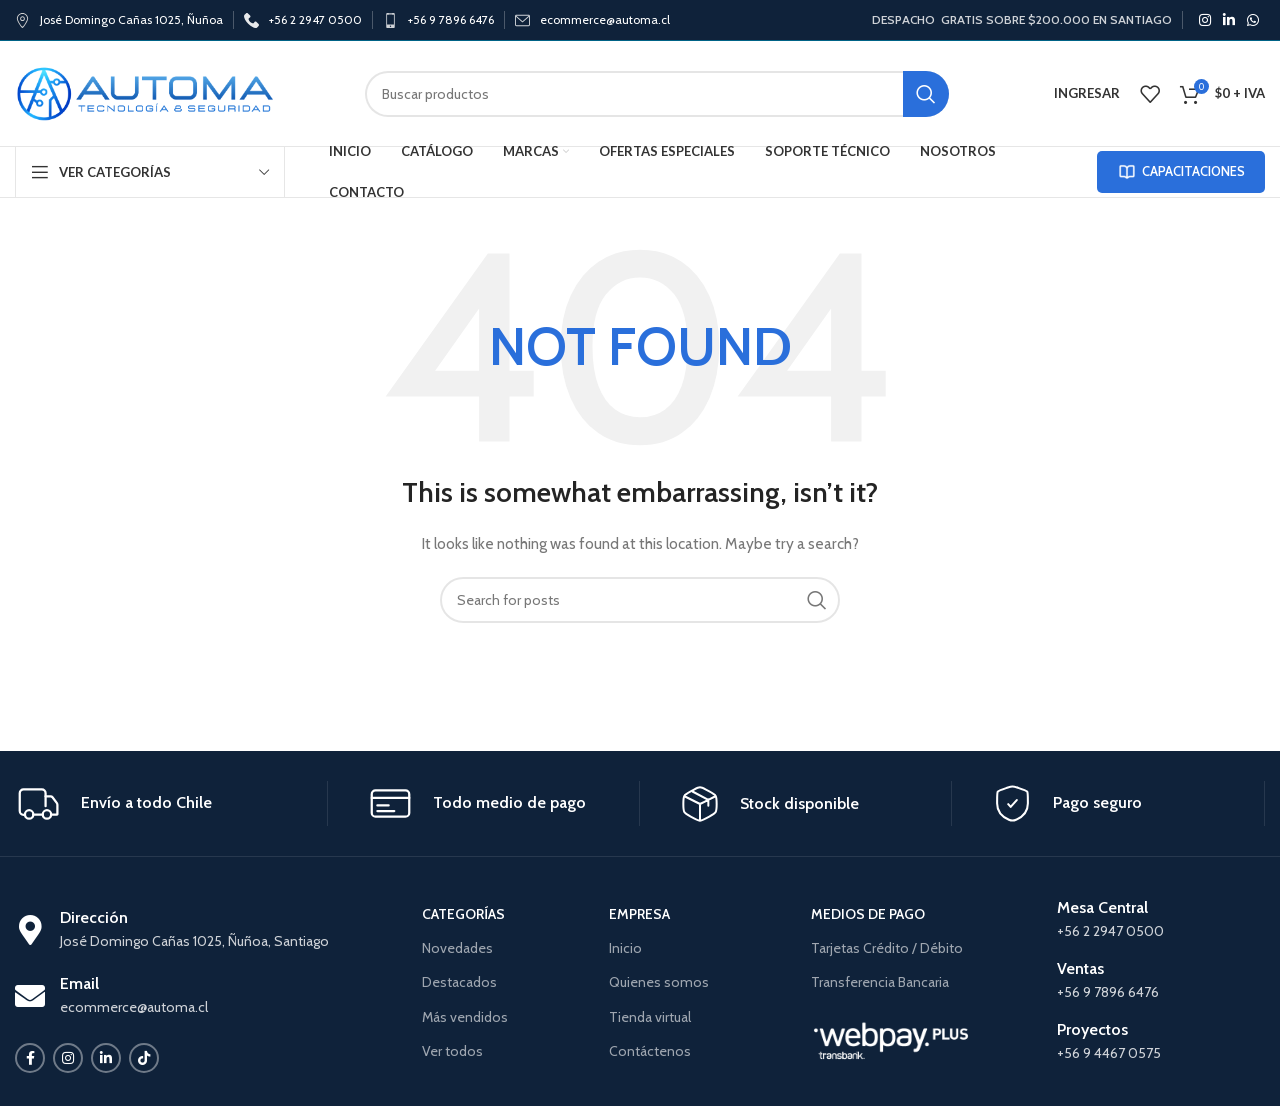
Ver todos (452, 1051)
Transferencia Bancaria (880, 982)
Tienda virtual (650, 1017)
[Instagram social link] (1205, 20)
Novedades (457, 948)
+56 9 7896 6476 (451, 19)
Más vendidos (465, 1017)
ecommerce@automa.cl (605, 19)
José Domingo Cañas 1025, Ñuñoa (131, 19)
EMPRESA (639, 914)
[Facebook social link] (30, 1058)
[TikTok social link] (144, 1058)
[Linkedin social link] (1229, 20)
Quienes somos (659, 982)
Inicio (625, 948)
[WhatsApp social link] (1253, 20)
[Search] (657, 94)
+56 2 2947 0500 (315, 19)
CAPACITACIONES (1181, 172)
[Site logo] (145, 92)
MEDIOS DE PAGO (868, 914)
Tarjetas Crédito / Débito (887, 948)
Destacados (459, 982)
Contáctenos (650, 1051)
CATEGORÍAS (463, 914)
